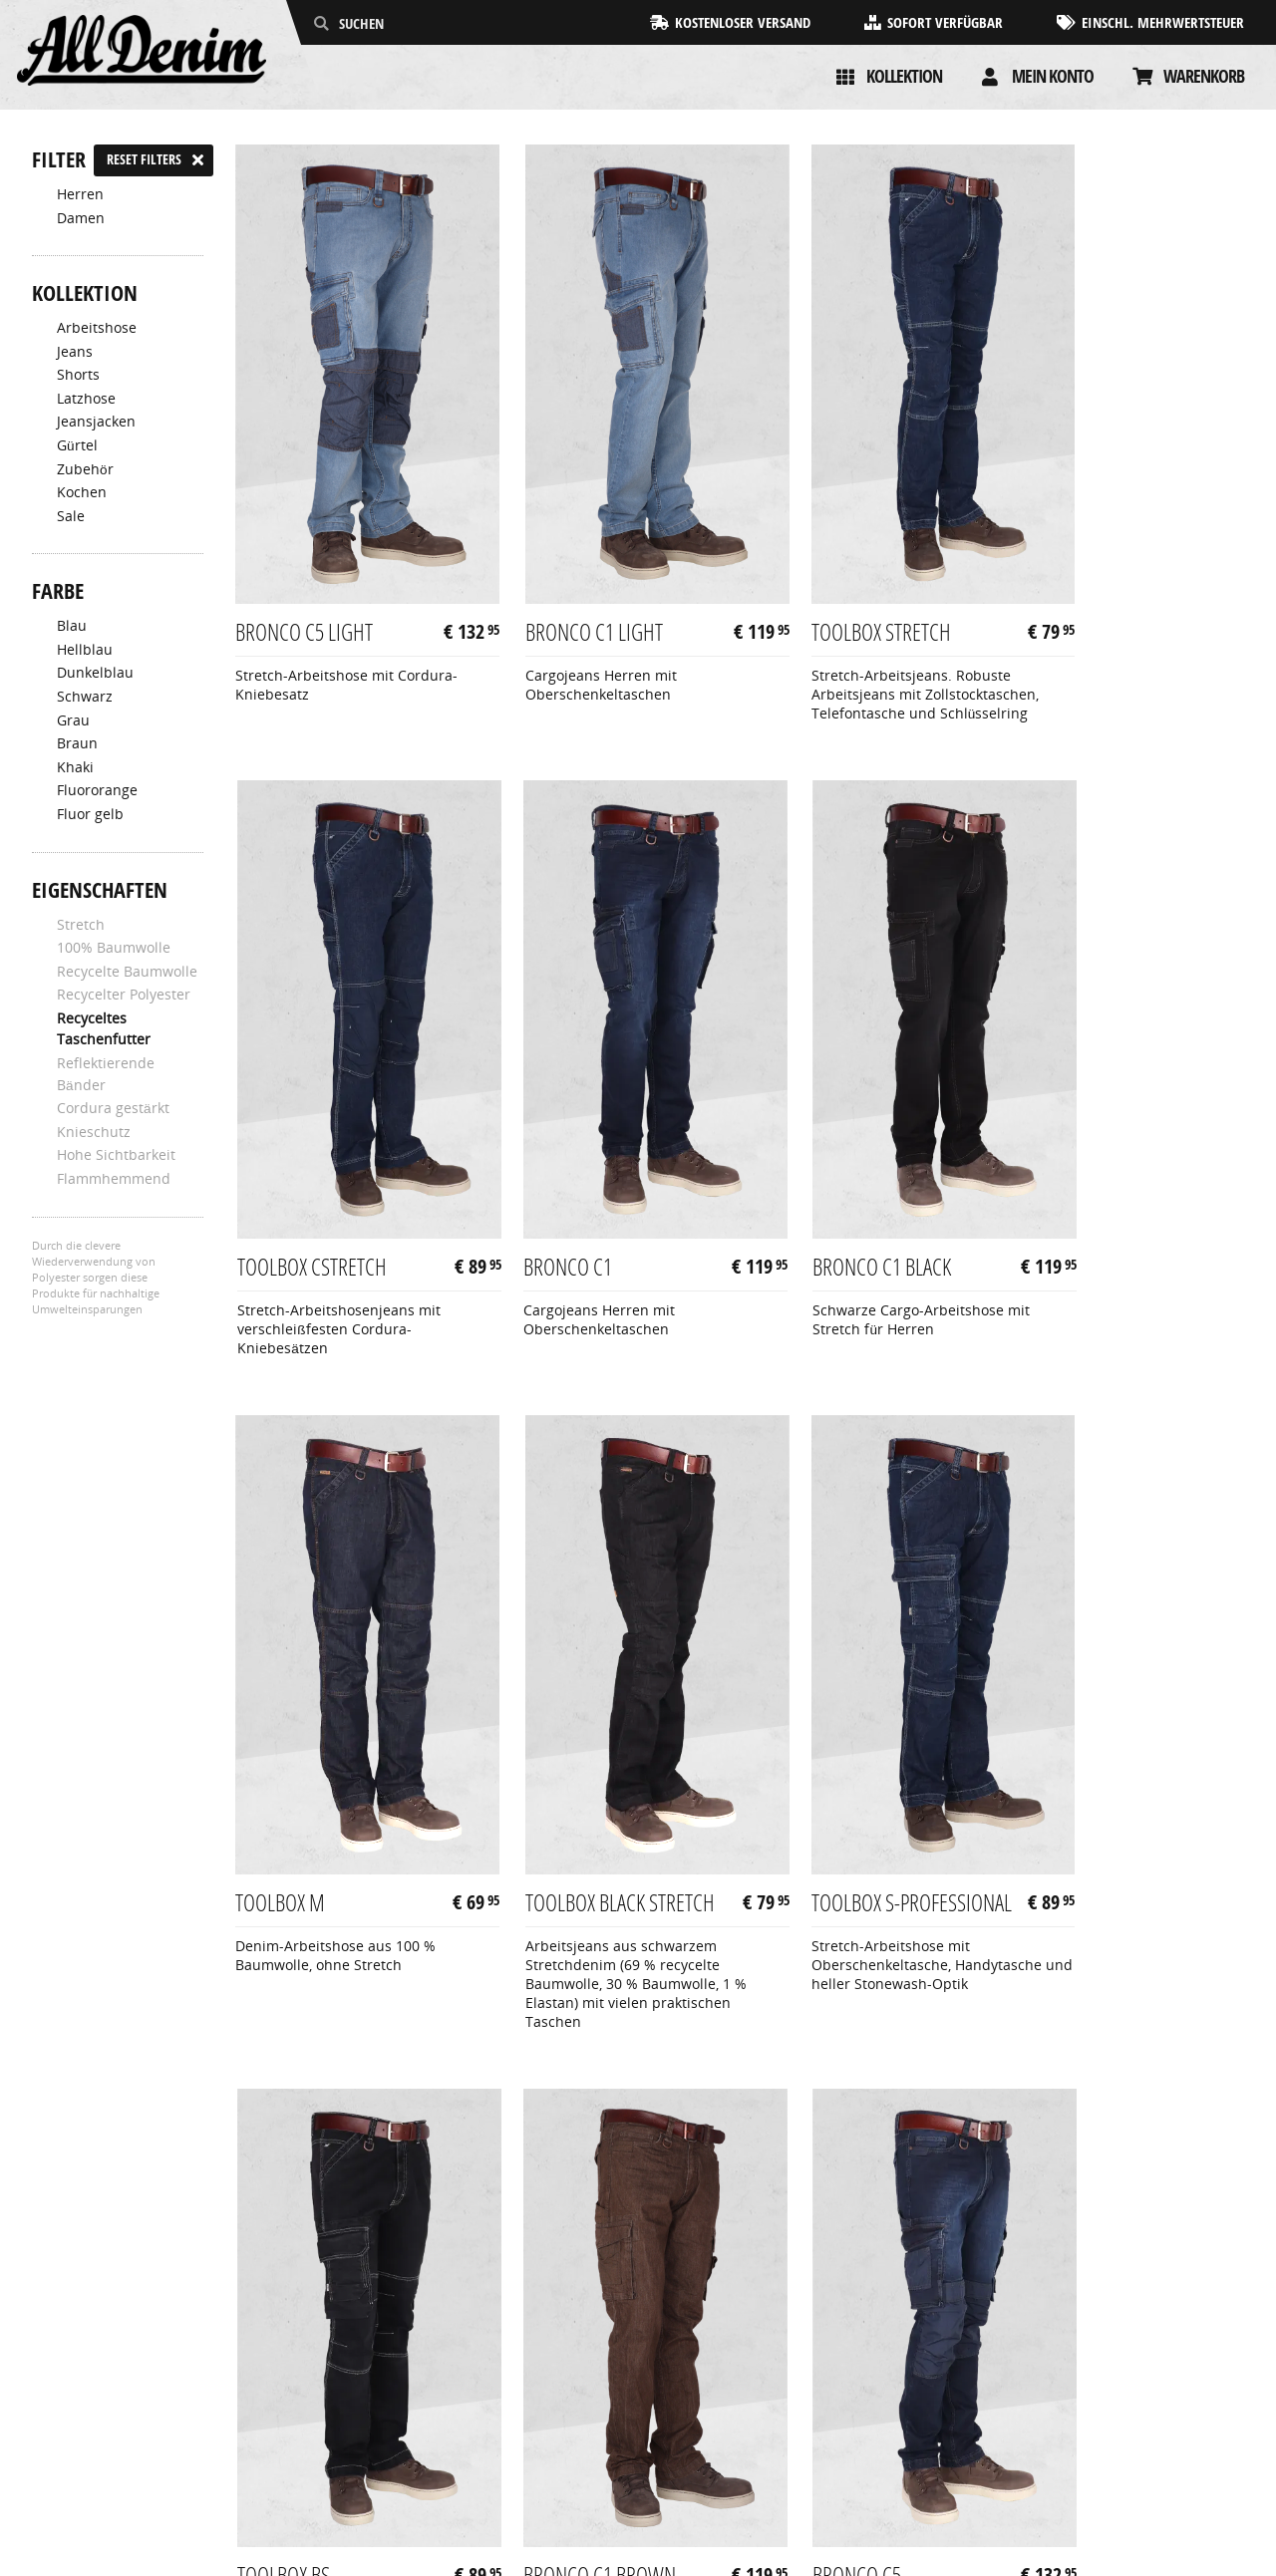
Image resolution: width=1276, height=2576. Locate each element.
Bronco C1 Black (565, 1153)
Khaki (75, 767)
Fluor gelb (90, 814)
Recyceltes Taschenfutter (104, 1029)
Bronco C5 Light (307, 573)
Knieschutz (94, 1132)
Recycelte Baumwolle (127, 972)
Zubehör (85, 469)
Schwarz (85, 697)
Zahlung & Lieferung (100, 2425)
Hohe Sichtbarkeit (116, 1155)
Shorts (78, 375)
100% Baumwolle (113, 948)
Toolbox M (798, 1153)
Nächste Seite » (1176, 2019)
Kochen (82, 492)
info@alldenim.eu (1184, 2447)
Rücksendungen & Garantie (123, 2447)
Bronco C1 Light (565, 573)
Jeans (75, 352)
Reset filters (144, 159)
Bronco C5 (1056, 1798)
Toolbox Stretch (823, 573)
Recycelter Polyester (123, 994)
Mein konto (1053, 76)
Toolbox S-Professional (294, 1811)
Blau (72, 626)
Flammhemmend (113, 1179)
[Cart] (1142, 77)
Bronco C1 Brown (830, 1798)
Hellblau (85, 650)
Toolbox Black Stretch (1071, 1166)
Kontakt (57, 2468)
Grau (73, 720)
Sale (71, 516)
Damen (81, 218)
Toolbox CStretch (1086, 573)
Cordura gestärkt (113, 1108)
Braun (77, 743)
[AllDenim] (141, 52)
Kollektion (904, 76)
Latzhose (86, 399)
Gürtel (77, 445)
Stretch (81, 925)
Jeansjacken (96, 421)
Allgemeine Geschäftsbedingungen (149, 2405)
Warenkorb (1203, 76)
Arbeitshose (97, 328)
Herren (80, 194)
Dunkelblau (95, 673)
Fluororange (97, 790)
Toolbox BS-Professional (552, 1811)
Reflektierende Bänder (106, 1074)
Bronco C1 (282, 1153)
